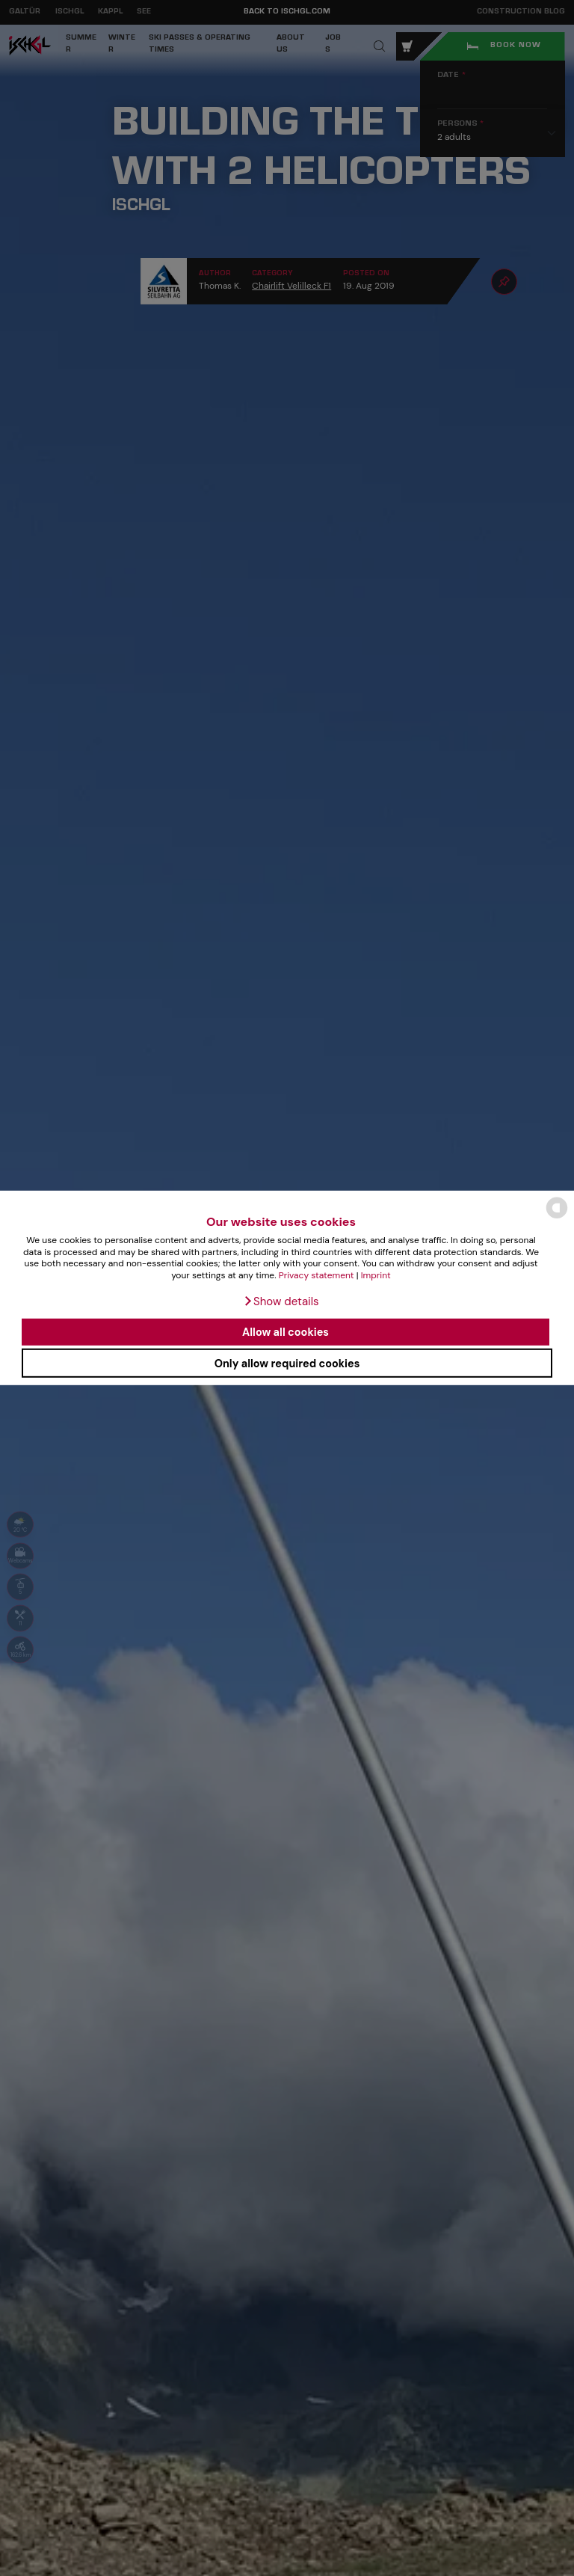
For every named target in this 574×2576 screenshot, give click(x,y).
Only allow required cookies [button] (287, 1363)
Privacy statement (316, 1275)
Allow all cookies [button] (285, 1332)
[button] (280, 1301)
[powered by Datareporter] (557, 1217)
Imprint (376, 1275)
